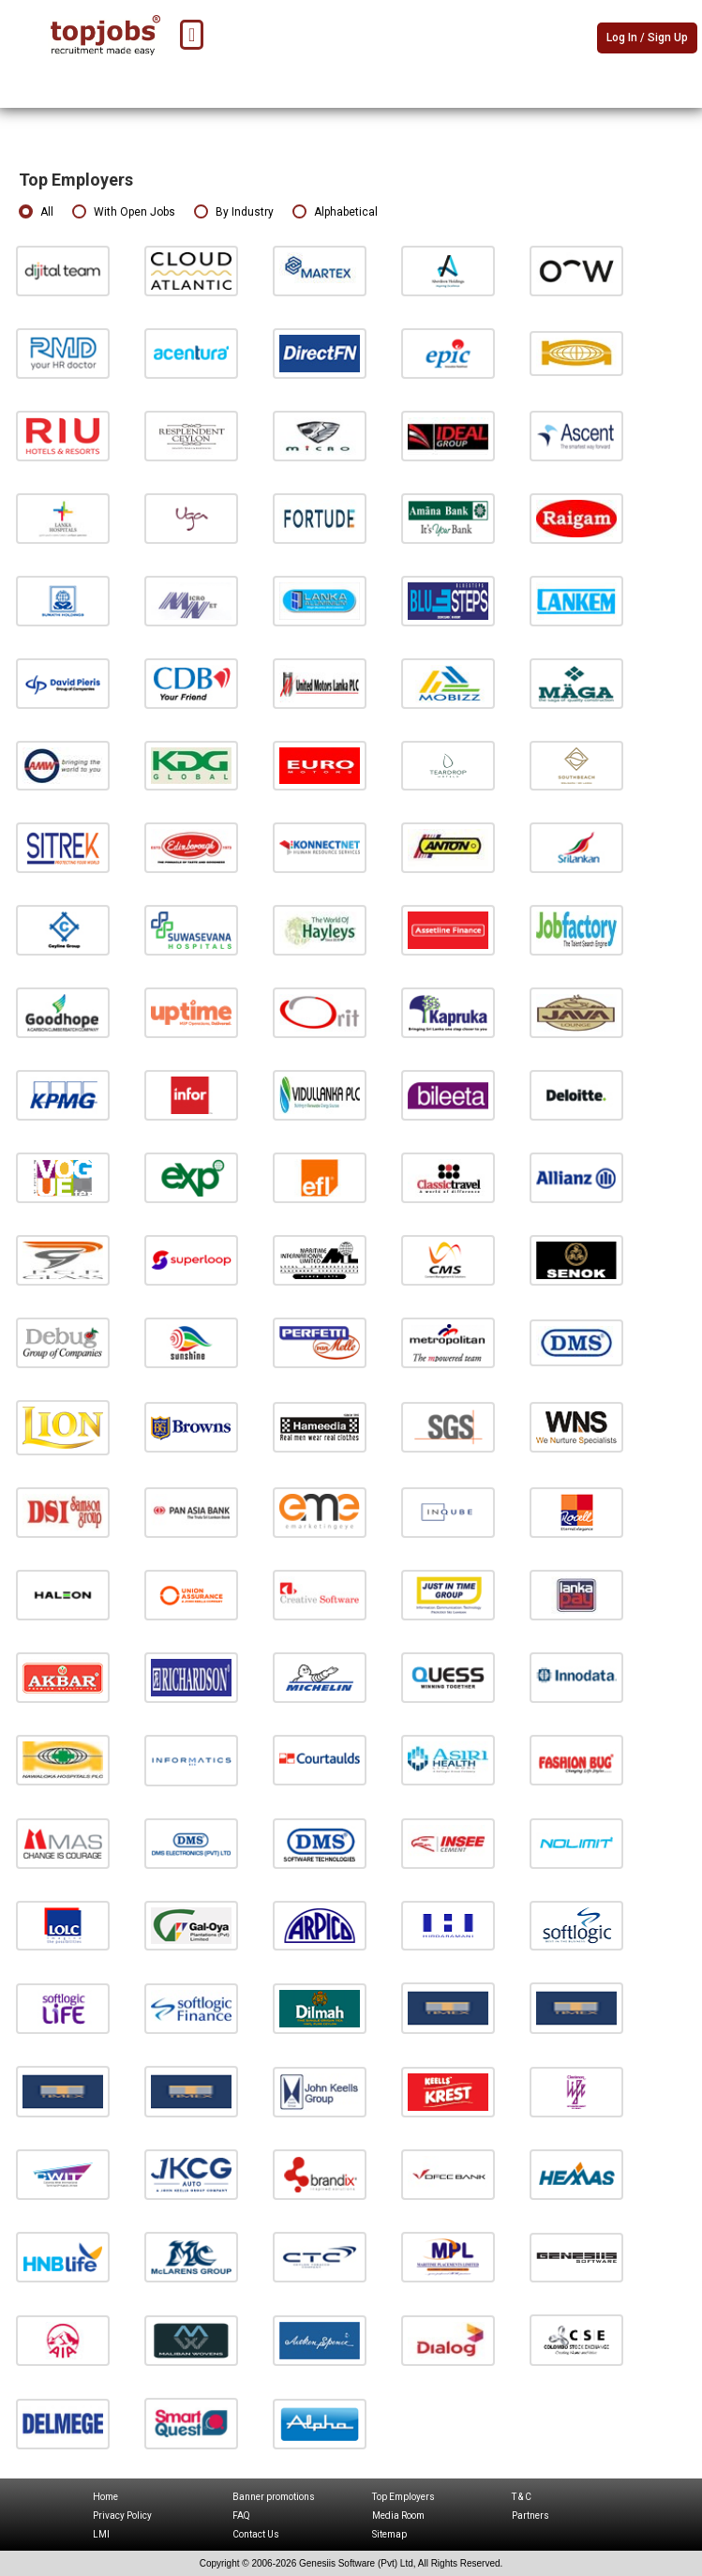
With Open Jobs (123, 212)
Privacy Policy (122, 2515)
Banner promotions (273, 2497)
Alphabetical (335, 212)
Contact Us (255, 2534)
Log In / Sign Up (647, 37)
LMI (101, 2534)
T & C (521, 2497)
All (36, 212)
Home (105, 2497)
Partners (530, 2515)
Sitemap (389, 2534)
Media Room (398, 2515)
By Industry (234, 212)
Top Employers (403, 2497)
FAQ (241, 2515)
